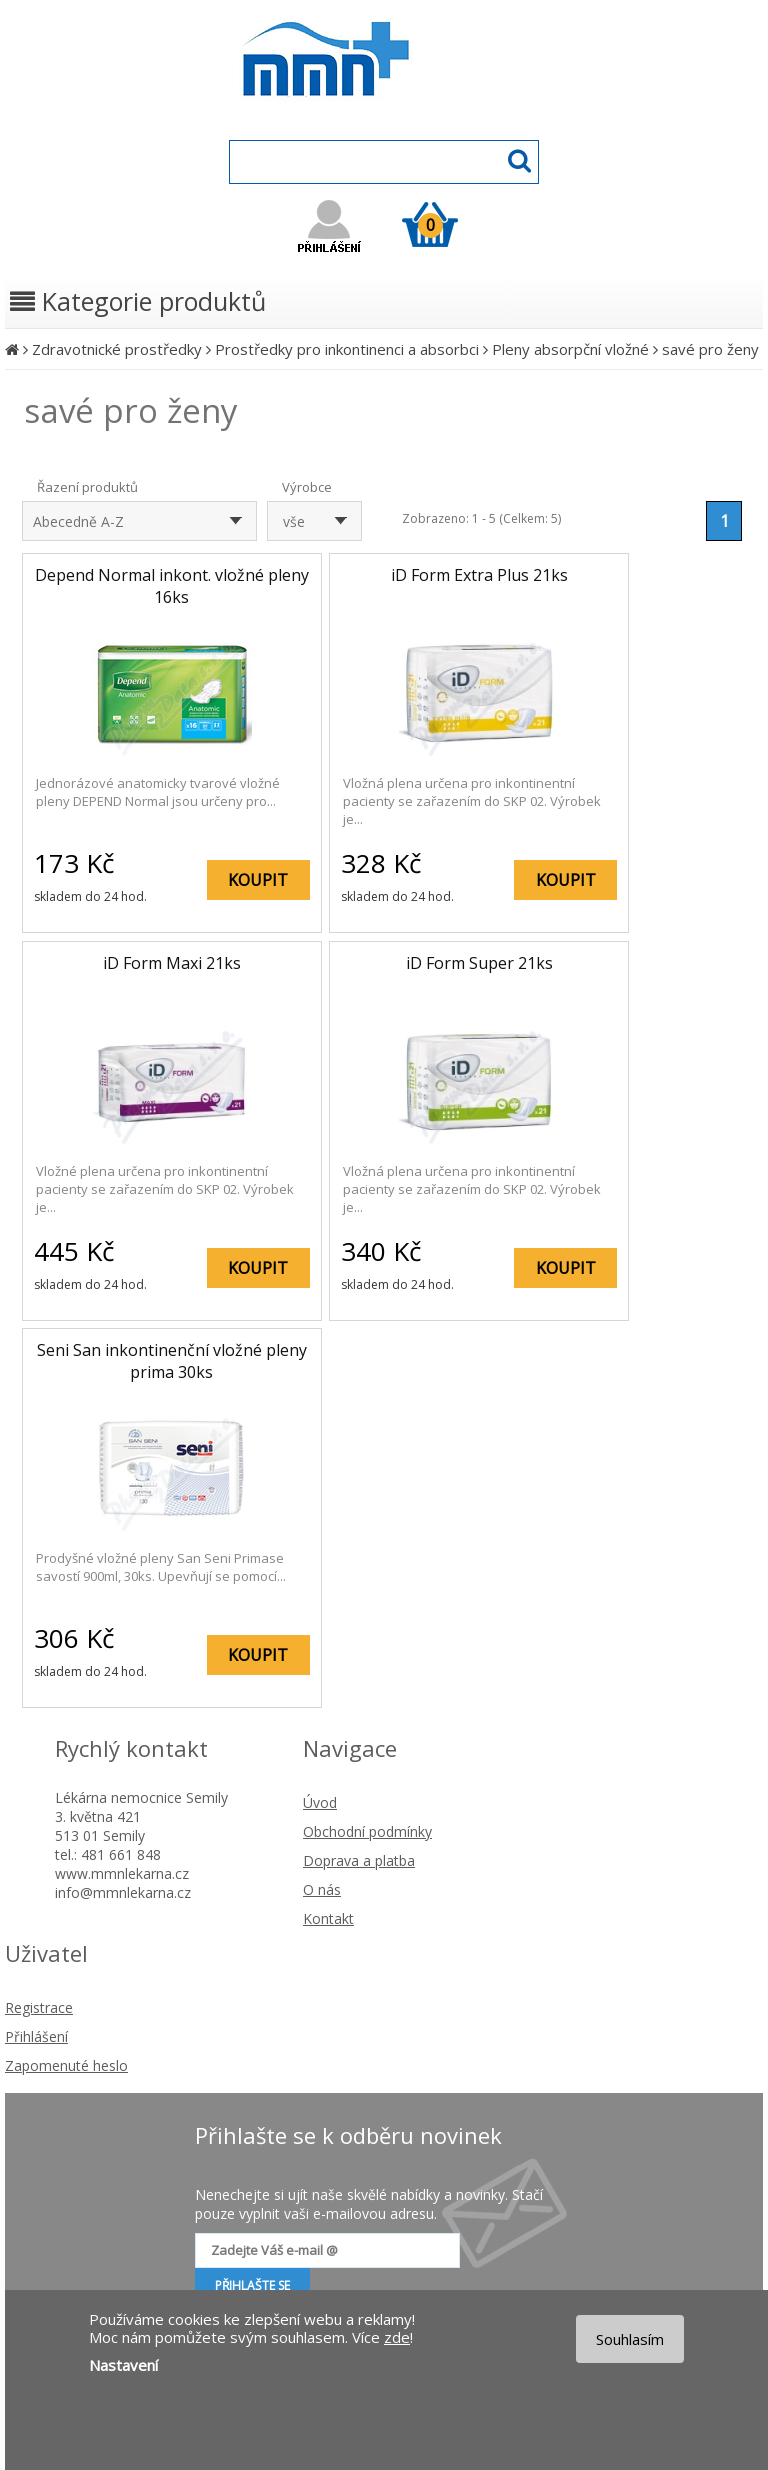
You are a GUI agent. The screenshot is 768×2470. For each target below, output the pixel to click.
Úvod (320, 1802)
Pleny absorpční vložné (570, 349)
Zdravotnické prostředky (117, 349)
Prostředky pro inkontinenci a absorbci (347, 349)
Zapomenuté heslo (66, 2065)
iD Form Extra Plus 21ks (479, 575)
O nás (322, 1889)
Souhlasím (630, 2339)
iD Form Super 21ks (479, 963)
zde (397, 2337)
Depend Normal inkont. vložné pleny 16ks (172, 586)
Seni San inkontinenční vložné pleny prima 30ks (172, 1361)
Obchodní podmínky (367, 1831)
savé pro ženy (710, 349)
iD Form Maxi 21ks (172, 963)
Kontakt (328, 1918)
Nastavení (123, 2365)
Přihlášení (36, 2036)
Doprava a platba (359, 1860)
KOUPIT (258, 880)
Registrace (39, 2007)
